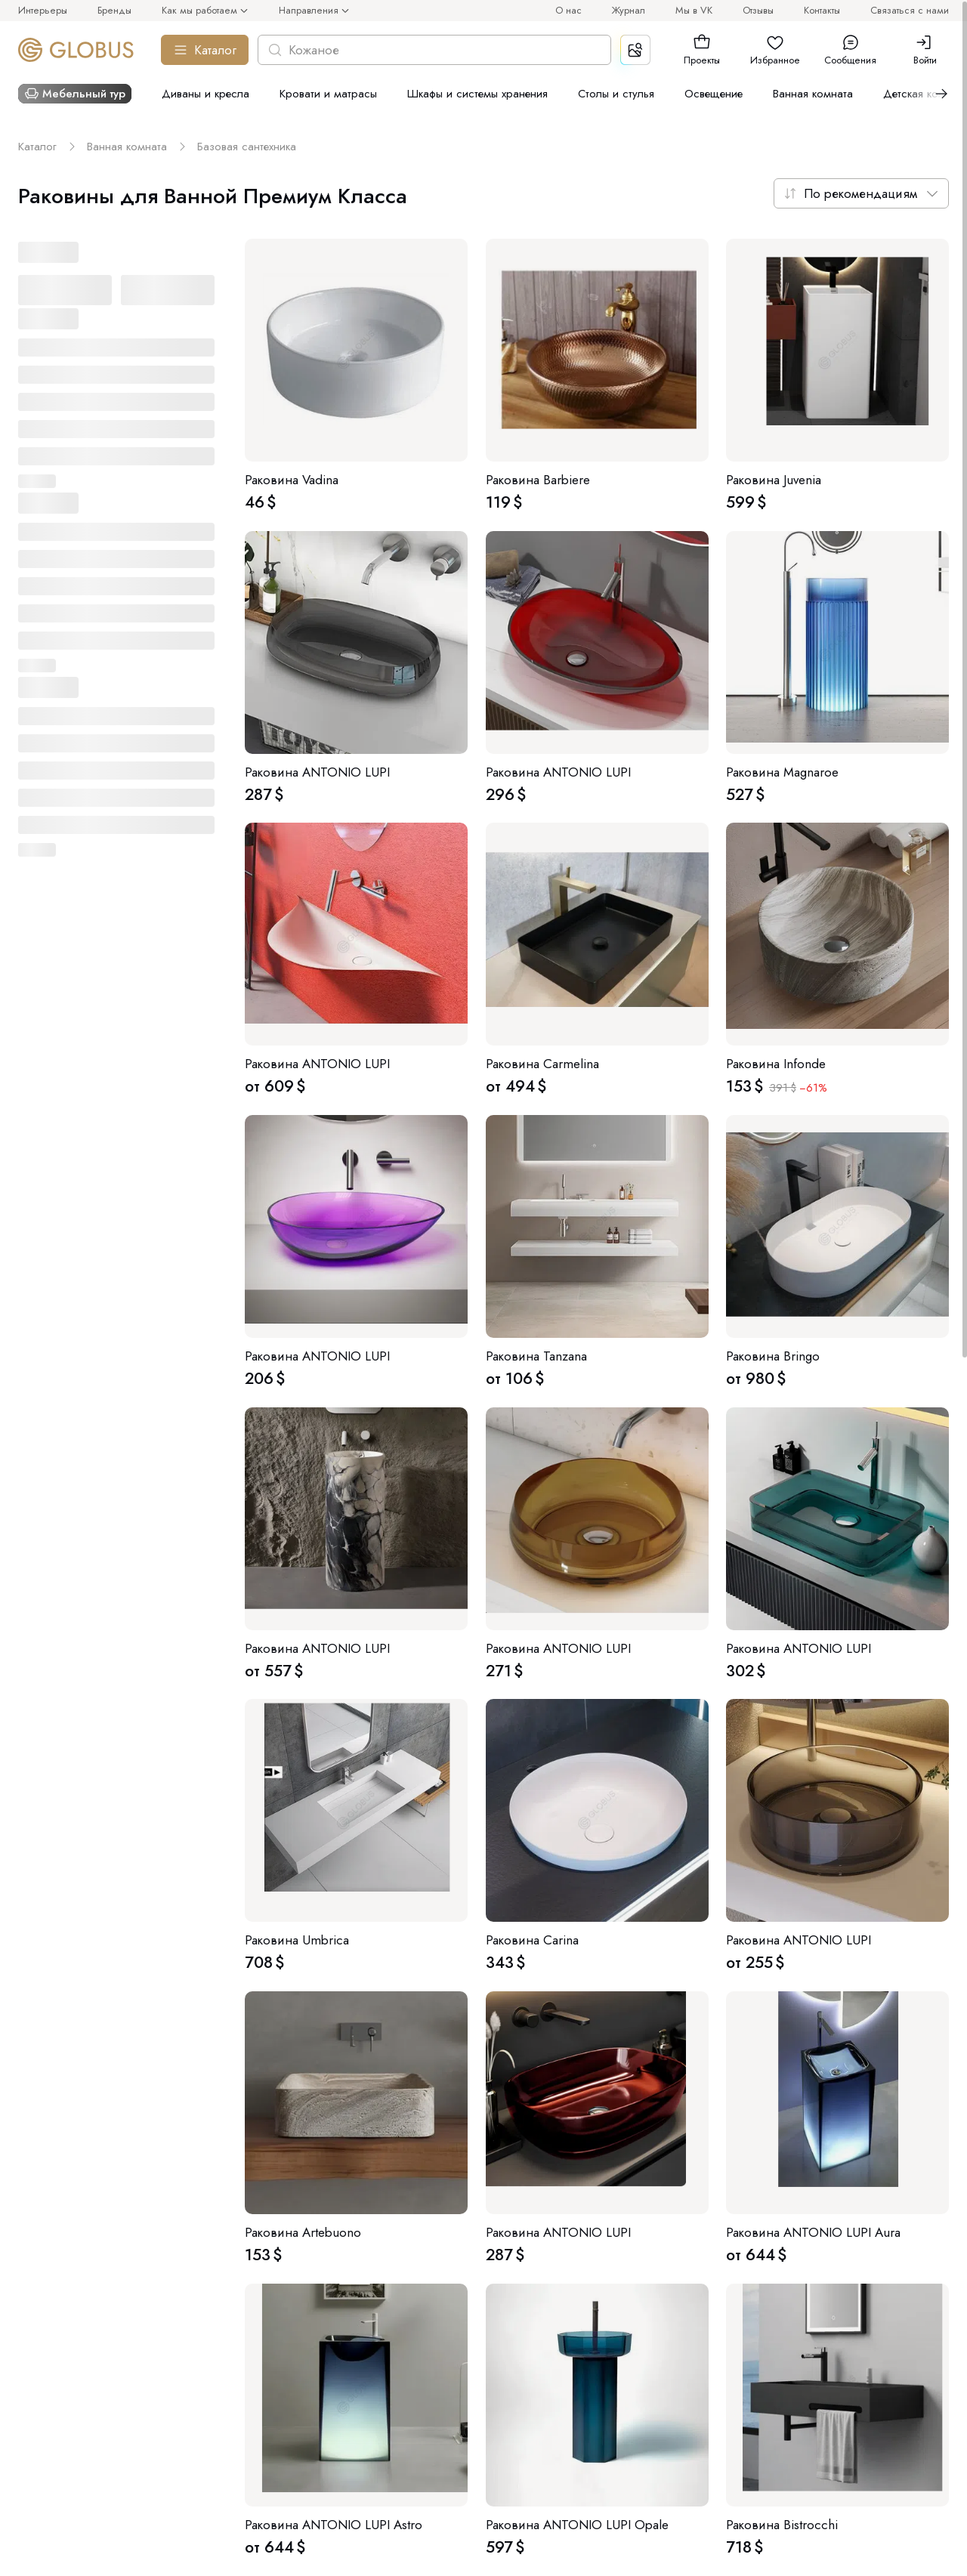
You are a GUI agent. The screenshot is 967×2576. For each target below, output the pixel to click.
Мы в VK (693, 10)
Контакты (822, 10)
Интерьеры (42, 10)
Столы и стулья (616, 93)
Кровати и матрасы (328, 93)
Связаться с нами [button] (909, 10)
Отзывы (758, 10)
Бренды (114, 10)
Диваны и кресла (205, 93)
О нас (568, 10)
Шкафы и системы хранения (477, 93)
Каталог (204, 50)
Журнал (628, 10)
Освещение (713, 93)
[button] (702, 42)
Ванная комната (813, 93)
